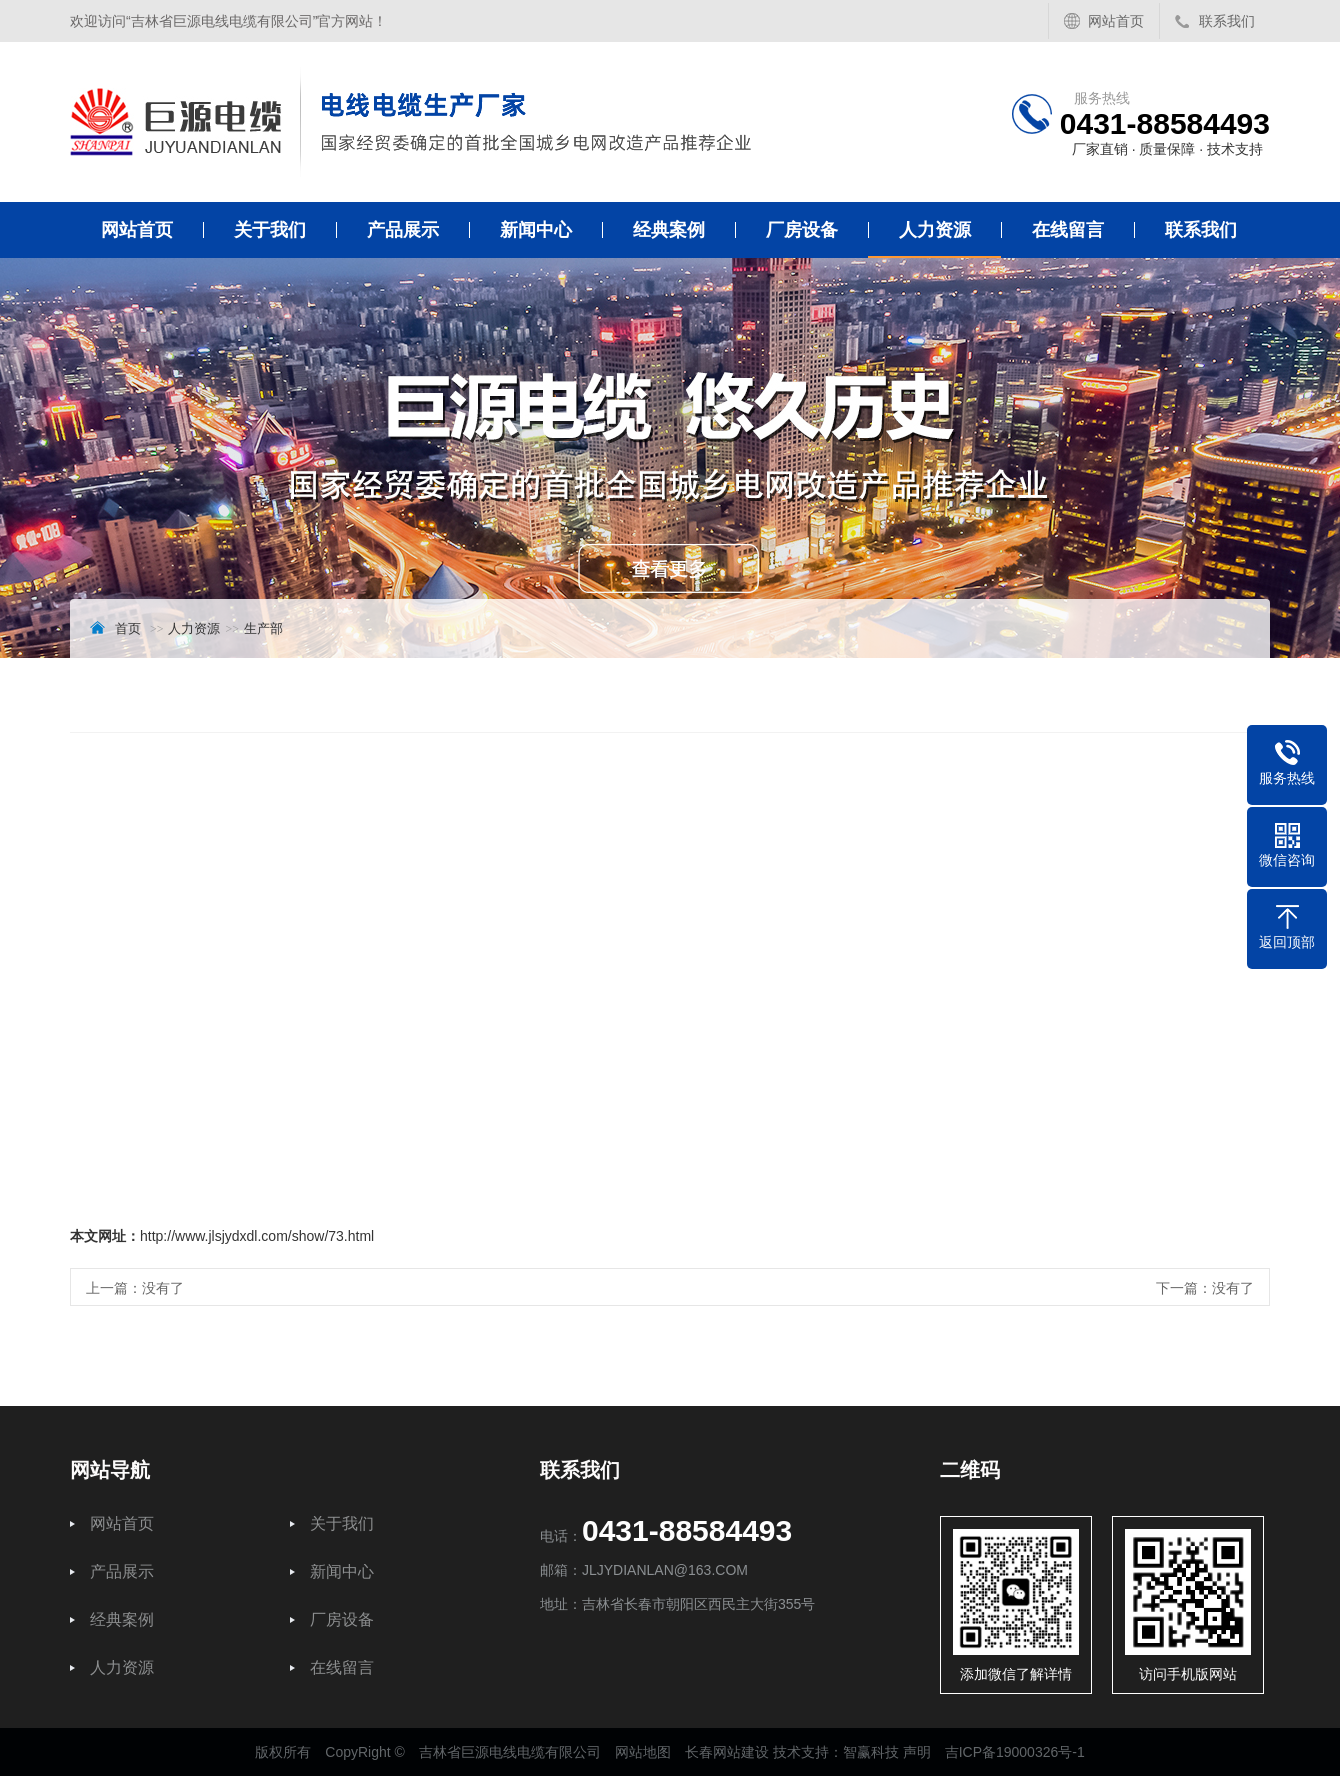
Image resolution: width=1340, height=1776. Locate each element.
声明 (917, 1752)
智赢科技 (871, 1752)
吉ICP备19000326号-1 (1015, 1752)
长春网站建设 (727, 1752)
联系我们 (1227, 21)
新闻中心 (536, 230)
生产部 (263, 628)
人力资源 (935, 230)
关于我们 (270, 230)
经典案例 (669, 230)
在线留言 (1068, 230)
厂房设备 (802, 230)
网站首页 (1116, 21)
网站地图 (643, 1752)
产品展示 (403, 230)
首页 (128, 628)
